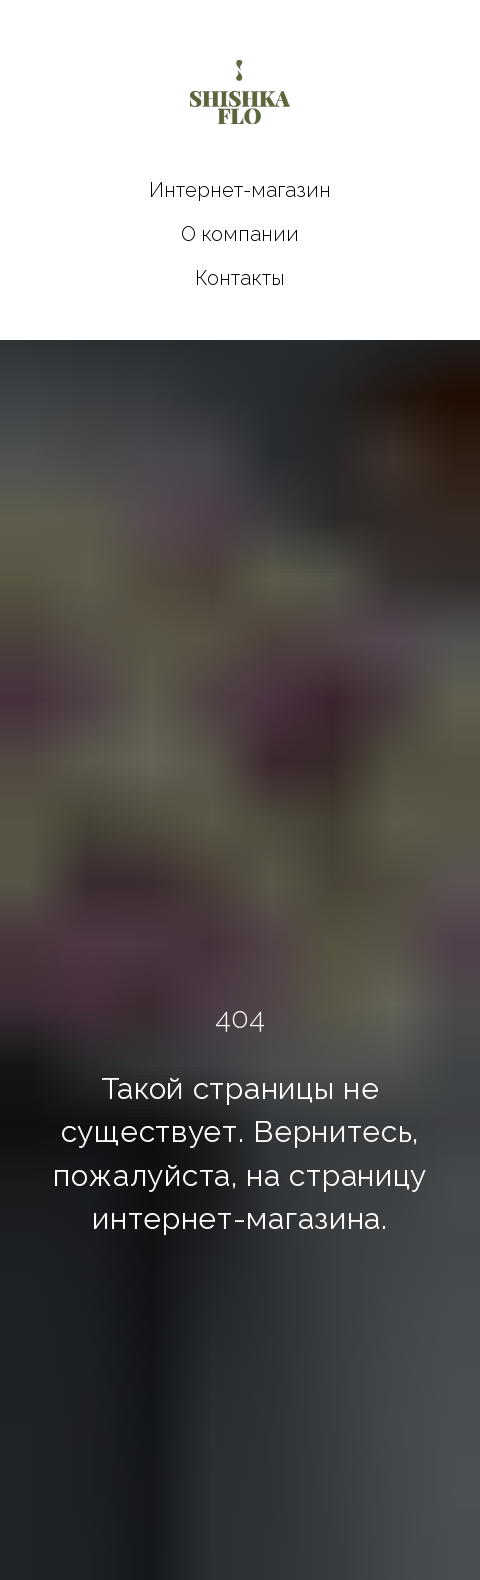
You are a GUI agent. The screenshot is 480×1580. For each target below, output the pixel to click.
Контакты (240, 278)
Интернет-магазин (240, 190)
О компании (240, 234)
